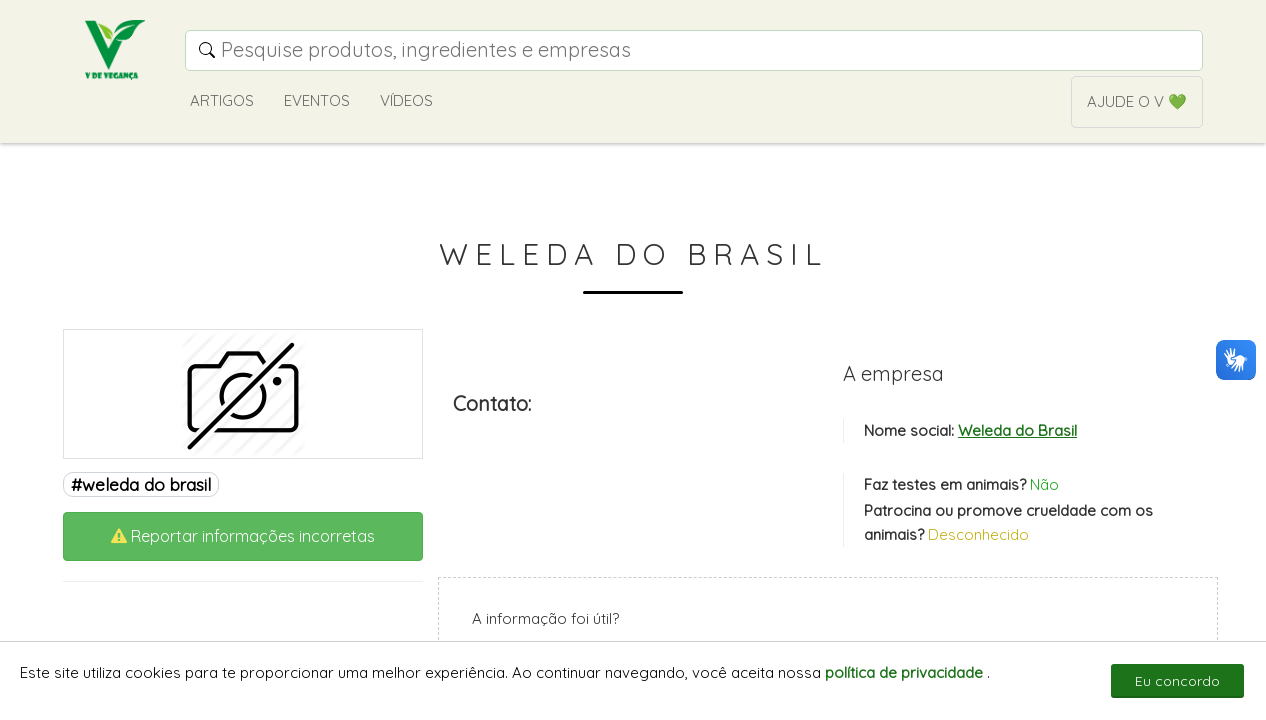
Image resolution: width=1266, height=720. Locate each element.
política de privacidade (906, 672)
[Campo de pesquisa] (694, 50)
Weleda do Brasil (1017, 430)
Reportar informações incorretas (243, 536)
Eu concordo (1177, 681)
